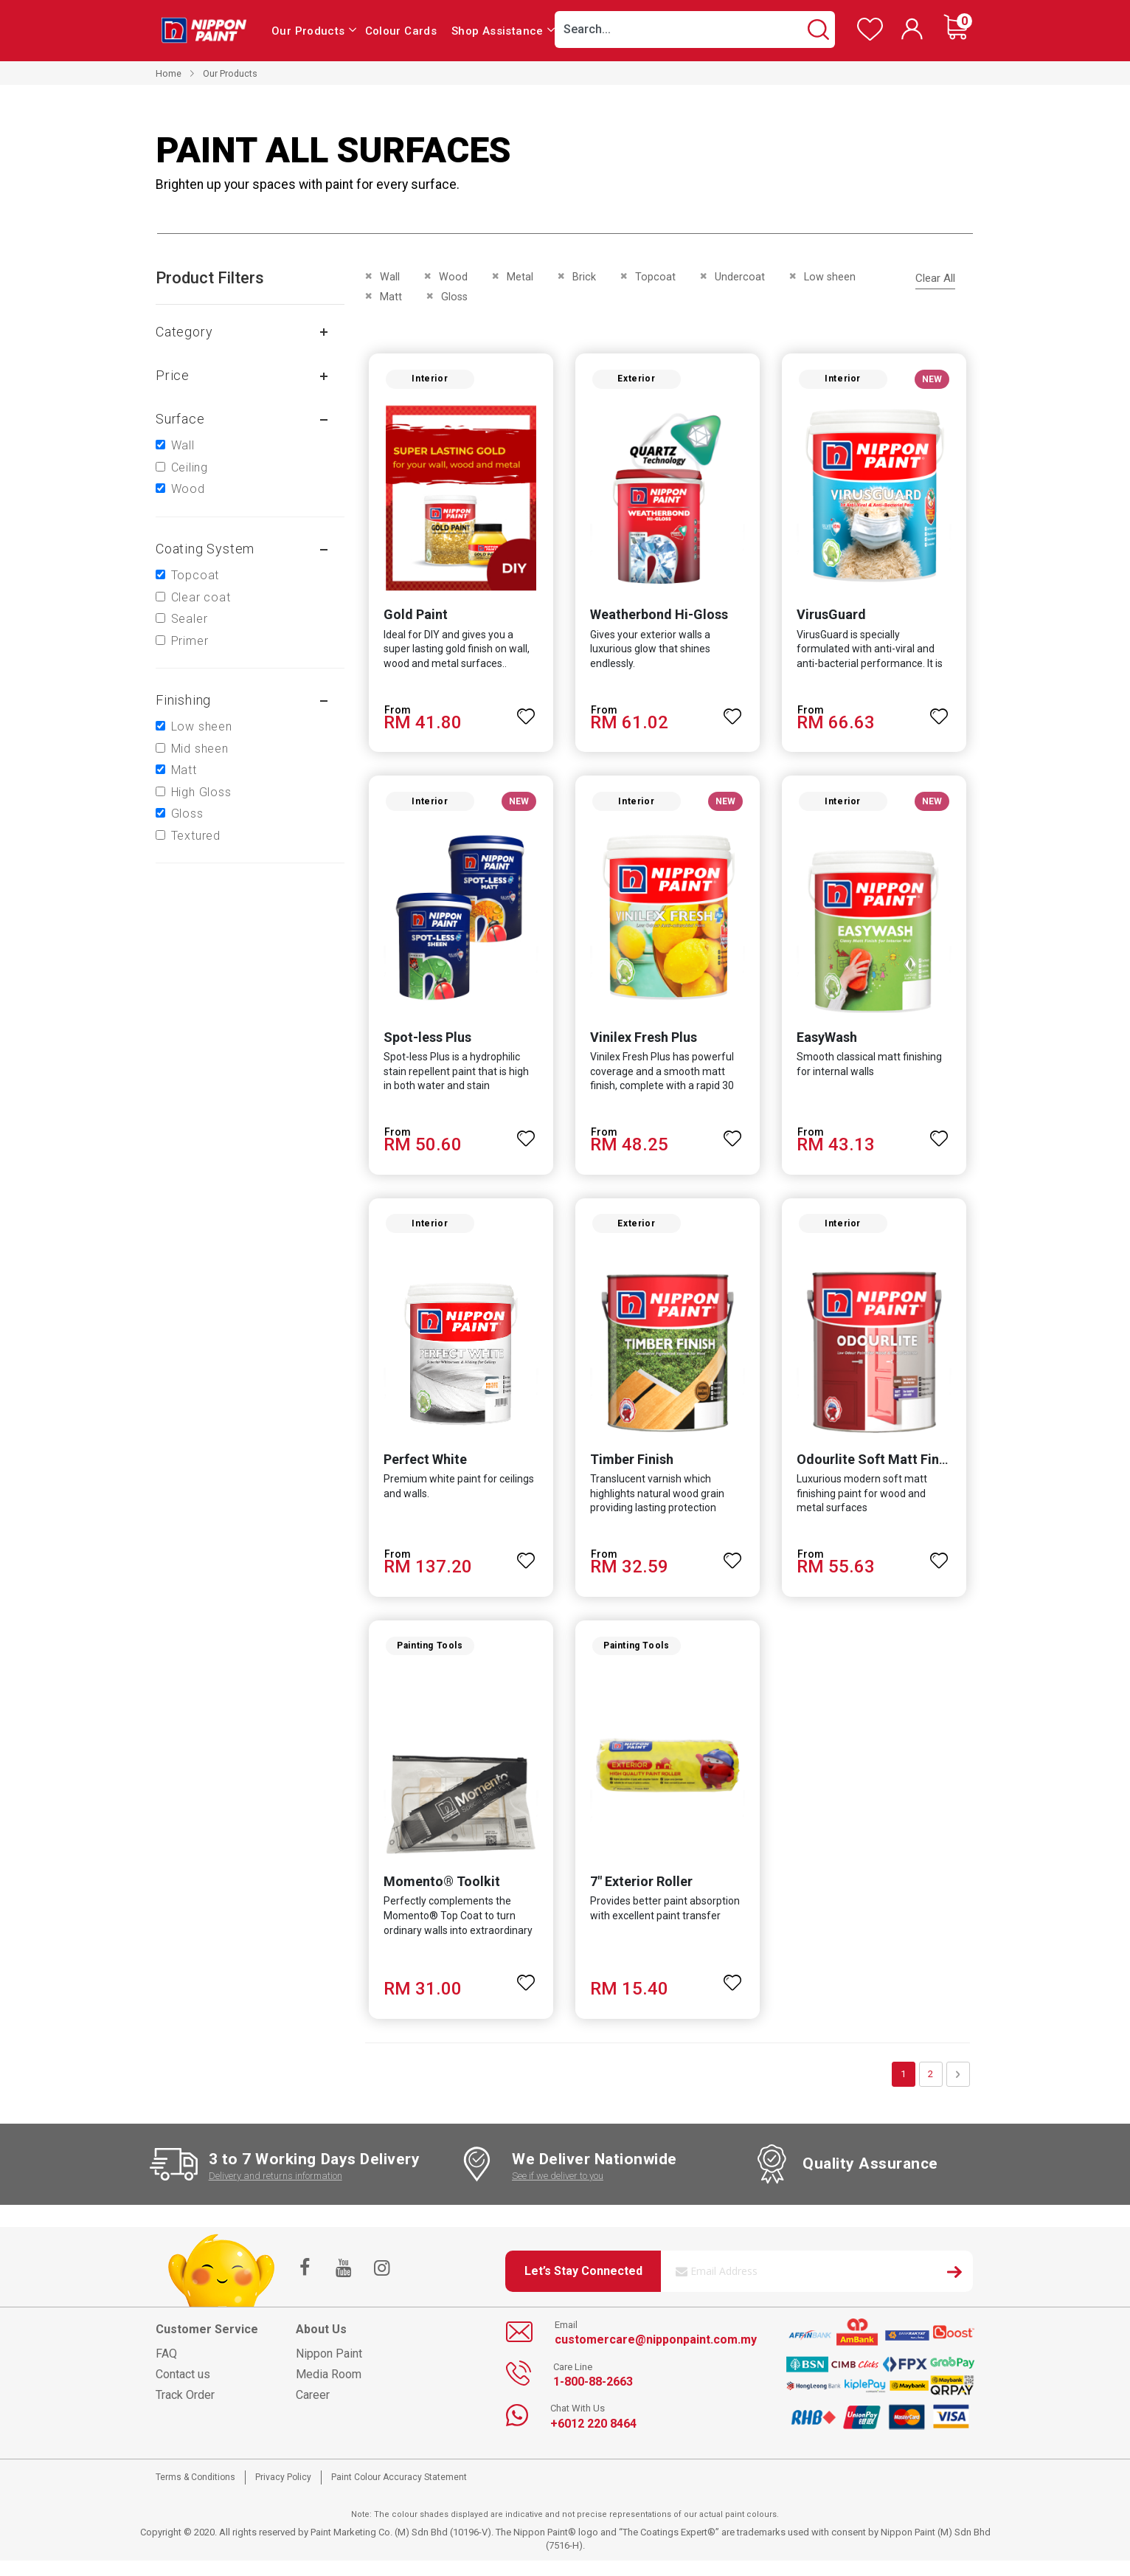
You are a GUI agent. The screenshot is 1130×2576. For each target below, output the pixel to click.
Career (313, 2411)
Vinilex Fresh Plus (642, 1044)
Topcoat (195, 575)
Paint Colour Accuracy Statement (399, 2493)
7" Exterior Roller (640, 1897)
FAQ (166, 2370)
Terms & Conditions (195, 2493)
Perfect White (420, 1471)
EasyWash (828, 1044)
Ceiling (190, 467)
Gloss (187, 814)
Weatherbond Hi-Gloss (658, 618)
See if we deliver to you (557, 2191)
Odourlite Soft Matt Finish (878, 1471)
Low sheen (201, 726)
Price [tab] (173, 375)
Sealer (189, 619)
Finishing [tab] (183, 700)
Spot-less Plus (423, 1044)
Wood (188, 489)
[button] (525, 713)
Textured (196, 836)
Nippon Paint (329, 2370)
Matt (184, 770)
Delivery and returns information (275, 2191)
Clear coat (201, 597)
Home (168, 73)
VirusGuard (832, 618)
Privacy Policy (283, 2493)
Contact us (183, 2390)
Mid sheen (200, 749)
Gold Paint (411, 618)
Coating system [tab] (205, 548)
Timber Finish (630, 1471)
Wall (183, 445)
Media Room (328, 2390)
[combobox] (695, 29)
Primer (190, 641)
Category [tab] (184, 331)
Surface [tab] (180, 419)
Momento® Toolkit (437, 1897)
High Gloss (201, 792)
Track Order (185, 2411)
